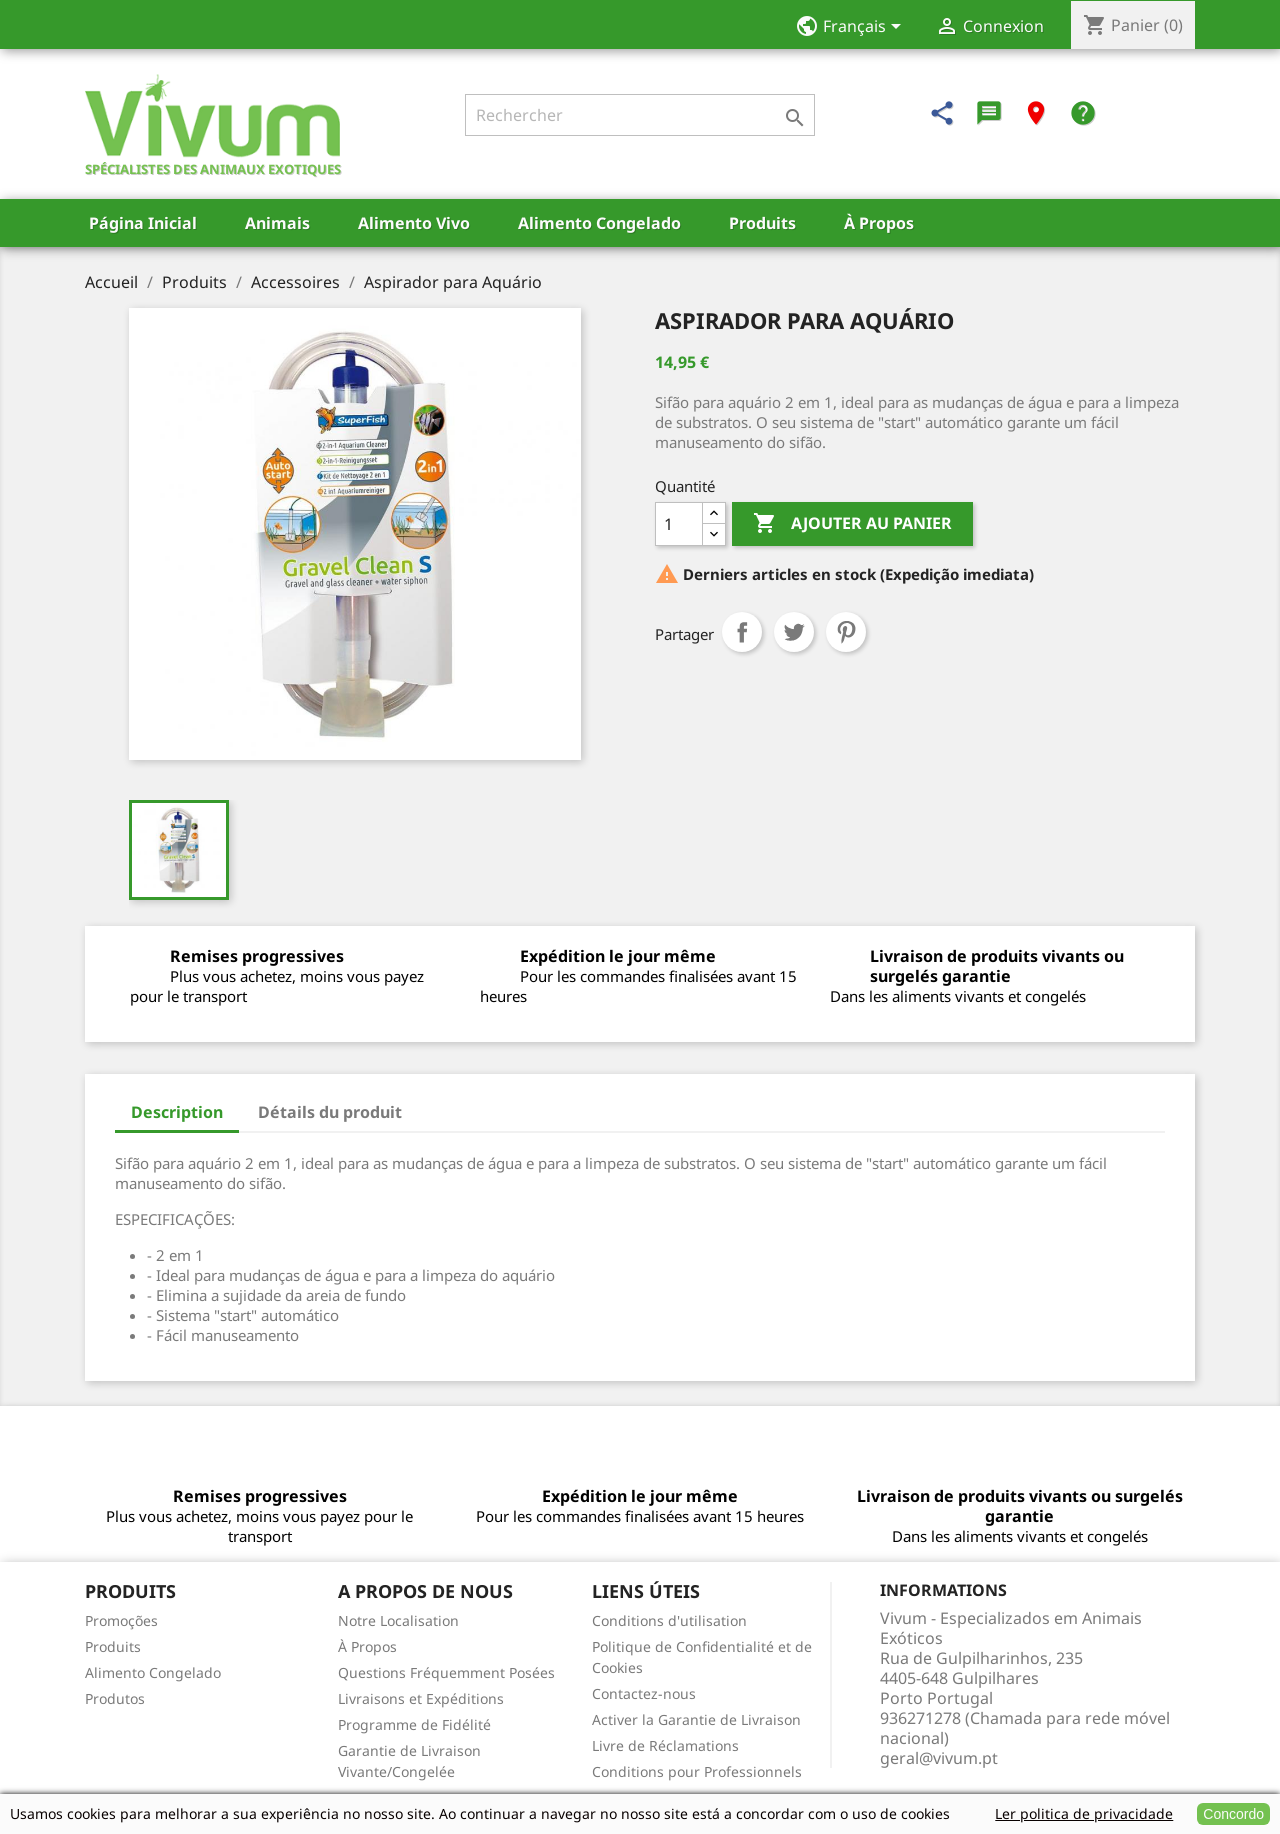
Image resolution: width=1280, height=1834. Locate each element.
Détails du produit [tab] (330, 1112)
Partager (742, 632)
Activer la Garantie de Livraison (696, 1719)
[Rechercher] (640, 115)
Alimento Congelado (599, 223)
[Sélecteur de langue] (854, 28)
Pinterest (846, 632)
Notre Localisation (398, 1620)
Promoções (121, 1620)
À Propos (879, 223)
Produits (762, 223)
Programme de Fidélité (414, 1724)
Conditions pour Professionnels (697, 1771)
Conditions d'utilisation (669, 1620)
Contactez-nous (644, 1693)
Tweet (794, 632)
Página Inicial (143, 223)
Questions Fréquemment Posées (446, 1672)
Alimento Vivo (414, 223)
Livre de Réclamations (665, 1745)
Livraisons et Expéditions (421, 1698)
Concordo (1233, 1814)
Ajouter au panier (852, 524)
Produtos (115, 1698)
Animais (277, 223)
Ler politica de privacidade (1084, 1813)
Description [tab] (177, 1112)
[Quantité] (679, 524)
